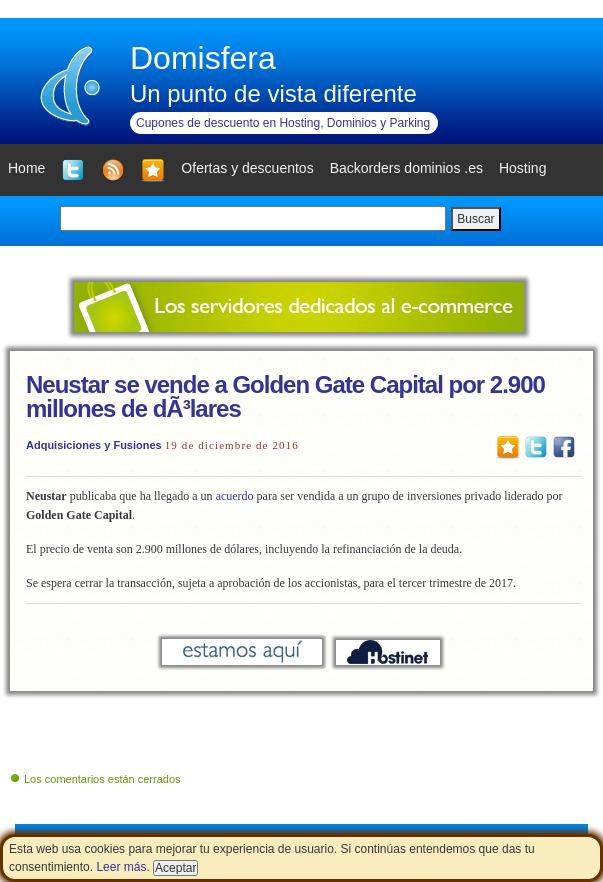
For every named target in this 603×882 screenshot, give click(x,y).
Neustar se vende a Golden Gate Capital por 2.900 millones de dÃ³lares (285, 396)
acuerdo (235, 496)
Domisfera (203, 58)
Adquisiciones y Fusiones (94, 445)
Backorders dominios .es (406, 168)
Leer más (121, 867)
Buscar (475, 219)
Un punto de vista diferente (273, 93)
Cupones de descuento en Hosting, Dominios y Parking (283, 123)
